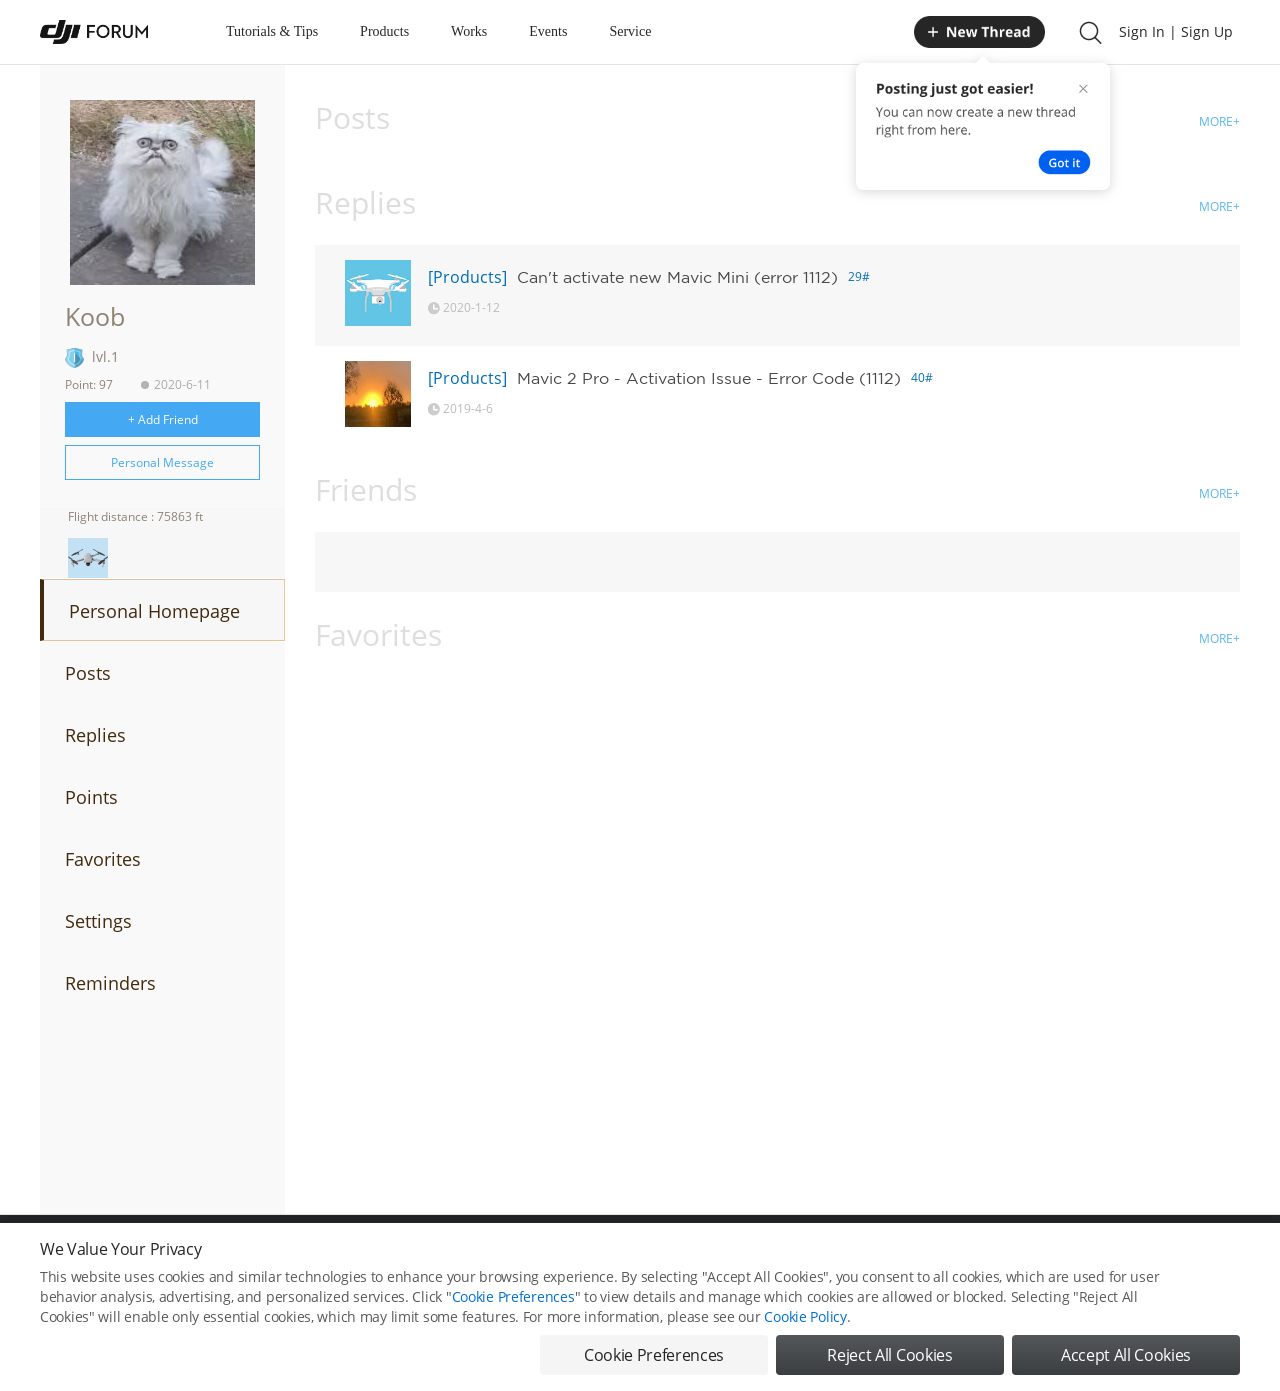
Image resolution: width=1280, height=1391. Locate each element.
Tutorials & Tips (272, 31)
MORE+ (1219, 121)
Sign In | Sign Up (1176, 31)
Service (630, 31)
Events (548, 31)
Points (91, 797)
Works (469, 31)
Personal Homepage (154, 611)
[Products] (467, 277)
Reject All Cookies (889, 1361)
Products (384, 31)
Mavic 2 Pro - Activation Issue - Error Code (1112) (709, 378)
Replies (95, 735)
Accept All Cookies (1126, 1361)
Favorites (103, 859)
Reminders (110, 983)
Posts (88, 673)
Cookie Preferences (513, 1302)
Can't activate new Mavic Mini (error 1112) (677, 277)
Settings (98, 921)
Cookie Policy (805, 1322)
